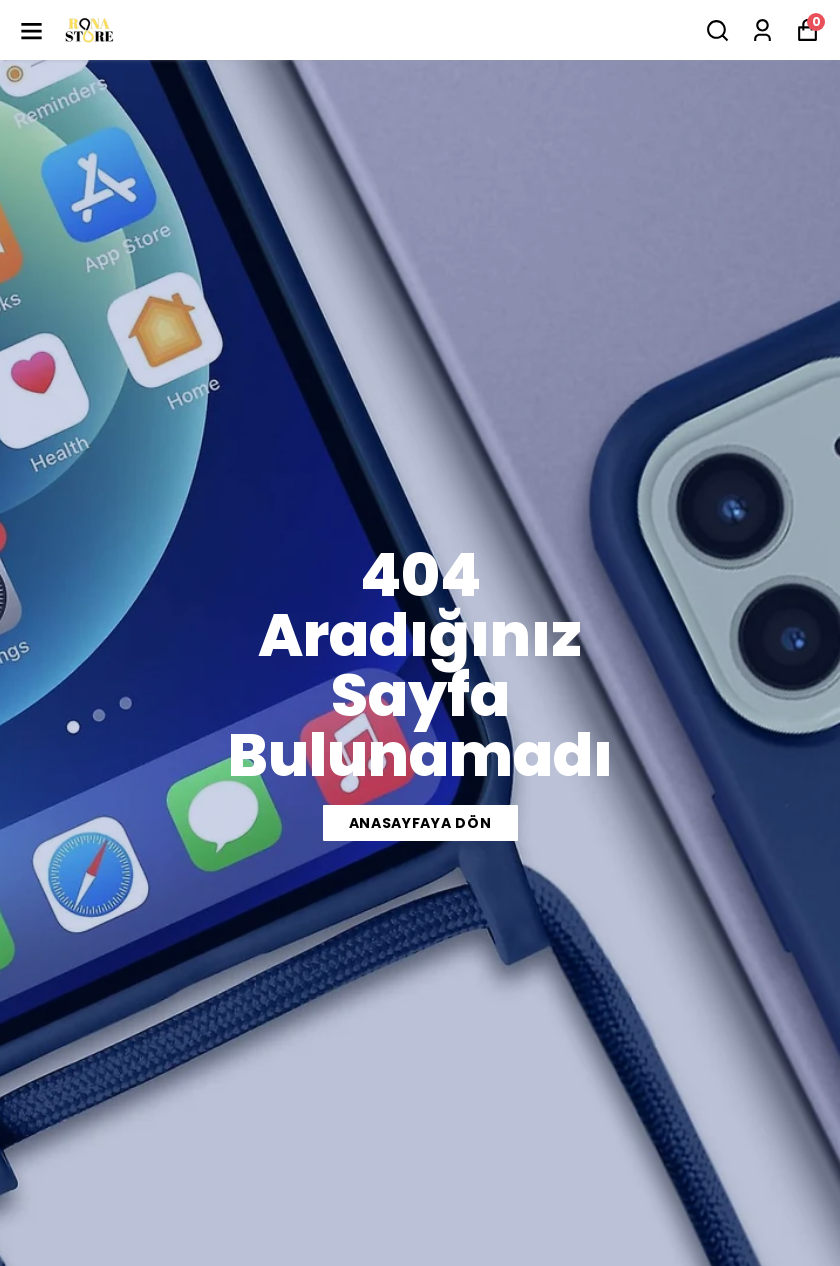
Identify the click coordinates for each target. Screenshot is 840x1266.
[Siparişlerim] (762, 30)
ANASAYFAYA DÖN (420, 823)
